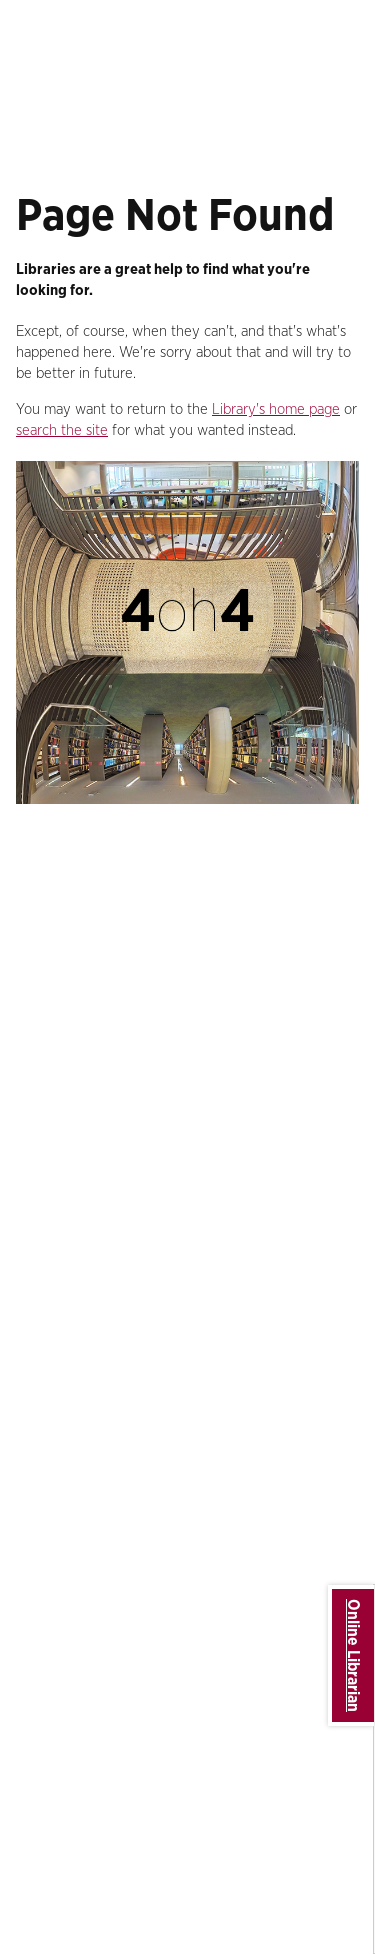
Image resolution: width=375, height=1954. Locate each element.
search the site (62, 430)
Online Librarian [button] (353, 1655)
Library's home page (276, 409)
